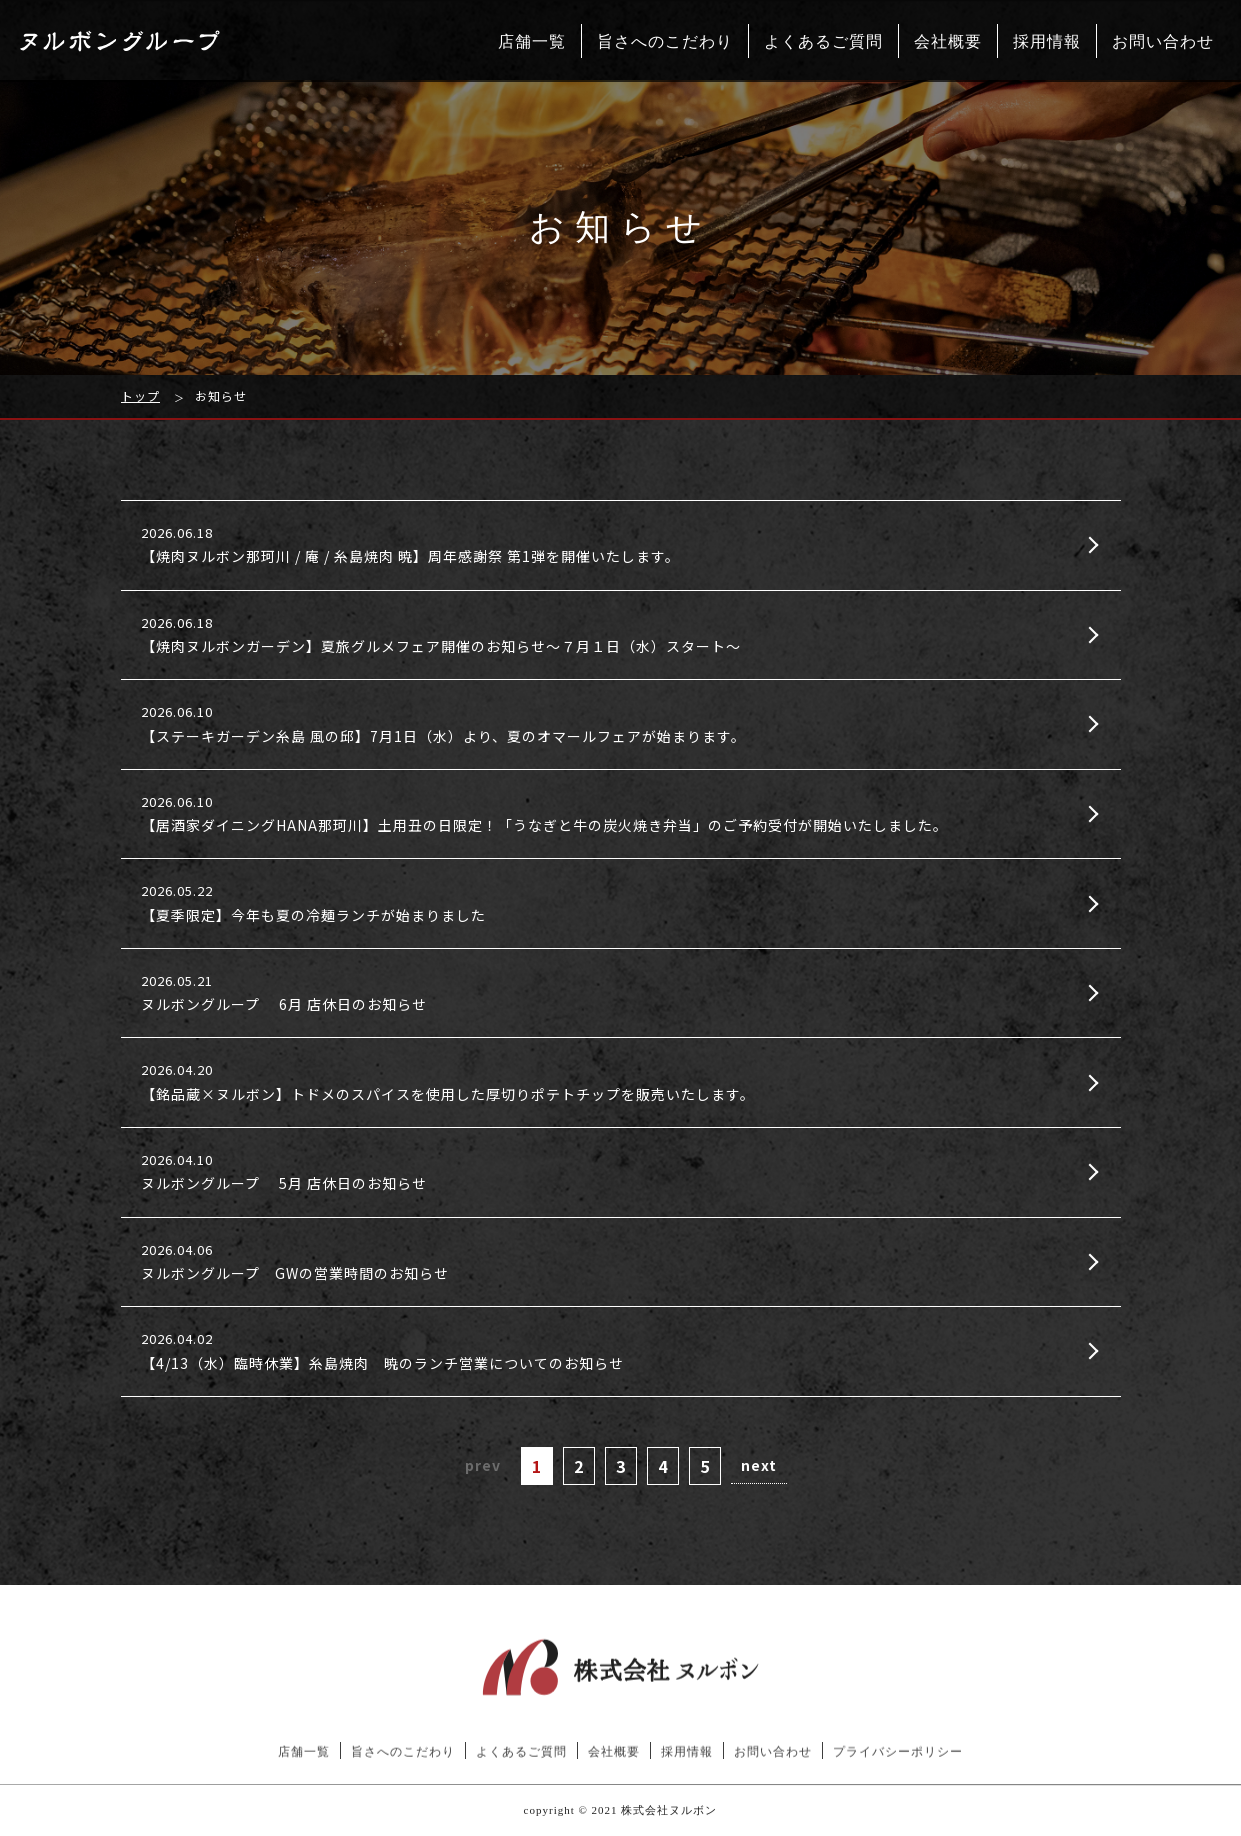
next (759, 1465)
